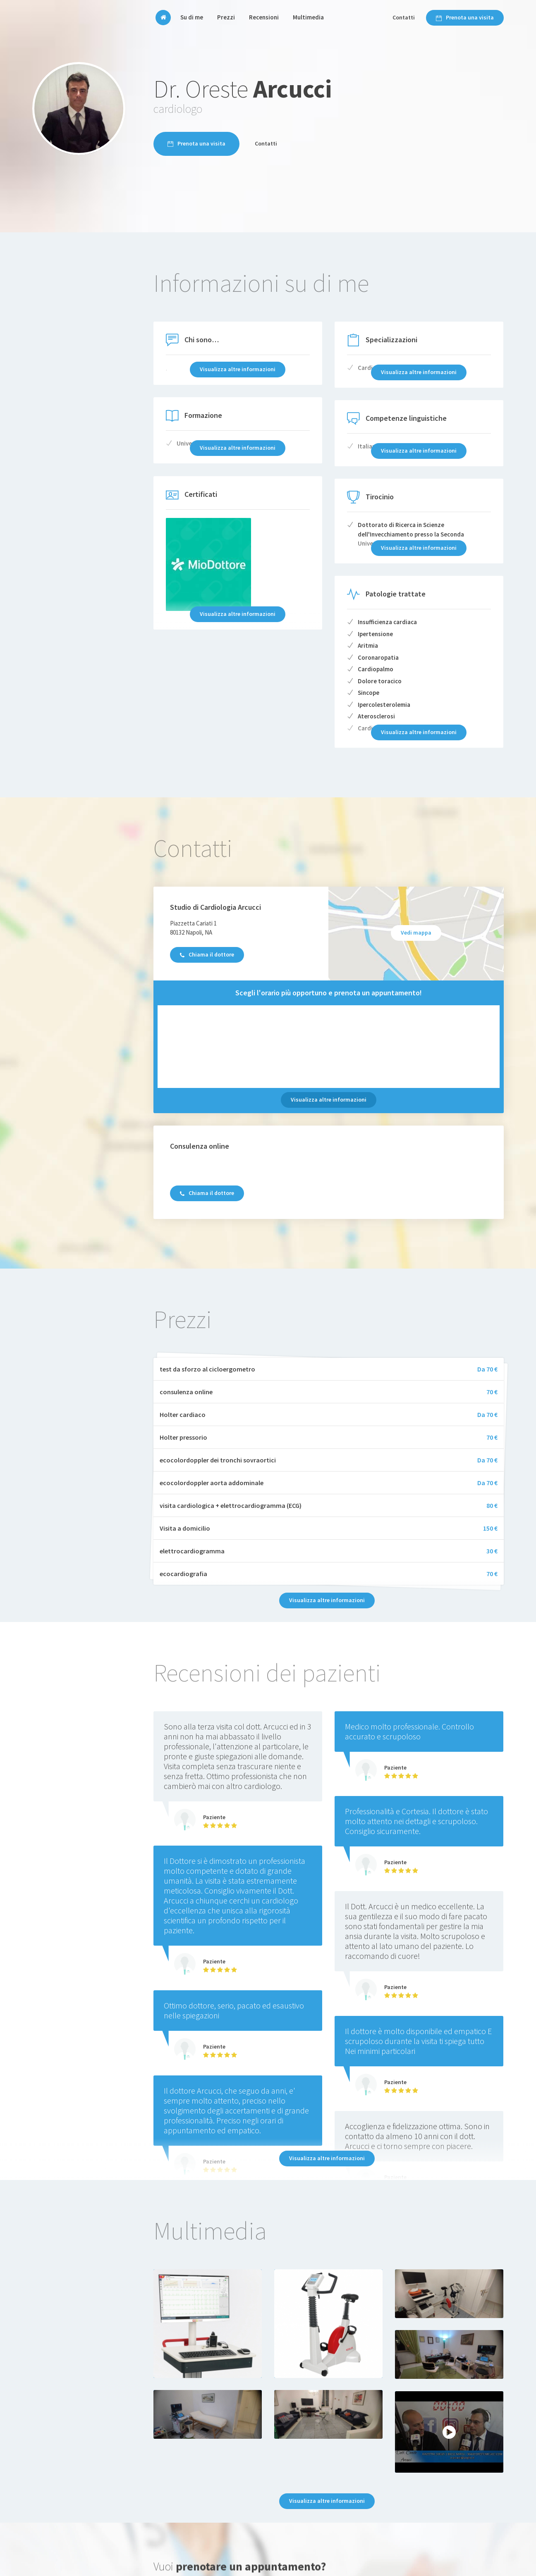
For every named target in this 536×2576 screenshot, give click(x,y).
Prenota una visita (465, 17)
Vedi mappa (416, 932)
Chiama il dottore (207, 954)
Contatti (403, 17)
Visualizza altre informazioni (328, 1099)
